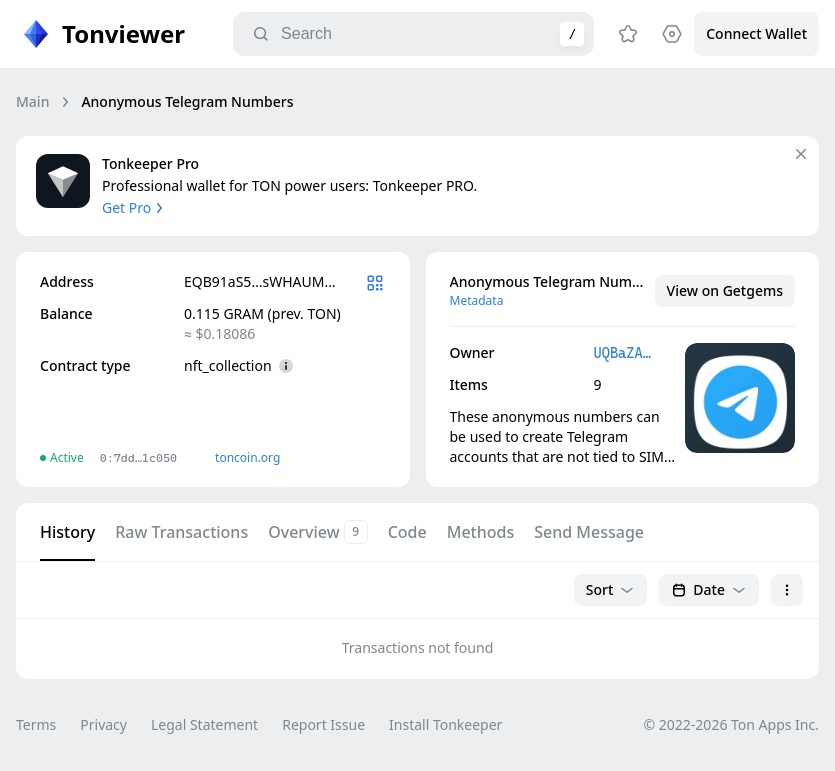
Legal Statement (204, 724)
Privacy (103, 724)
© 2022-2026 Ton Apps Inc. (731, 724)
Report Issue (323, 724)
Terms (36, 724)
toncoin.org (247, 457)
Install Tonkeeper (445, 724)
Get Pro (134, 207)
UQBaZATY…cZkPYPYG (625, 353)
